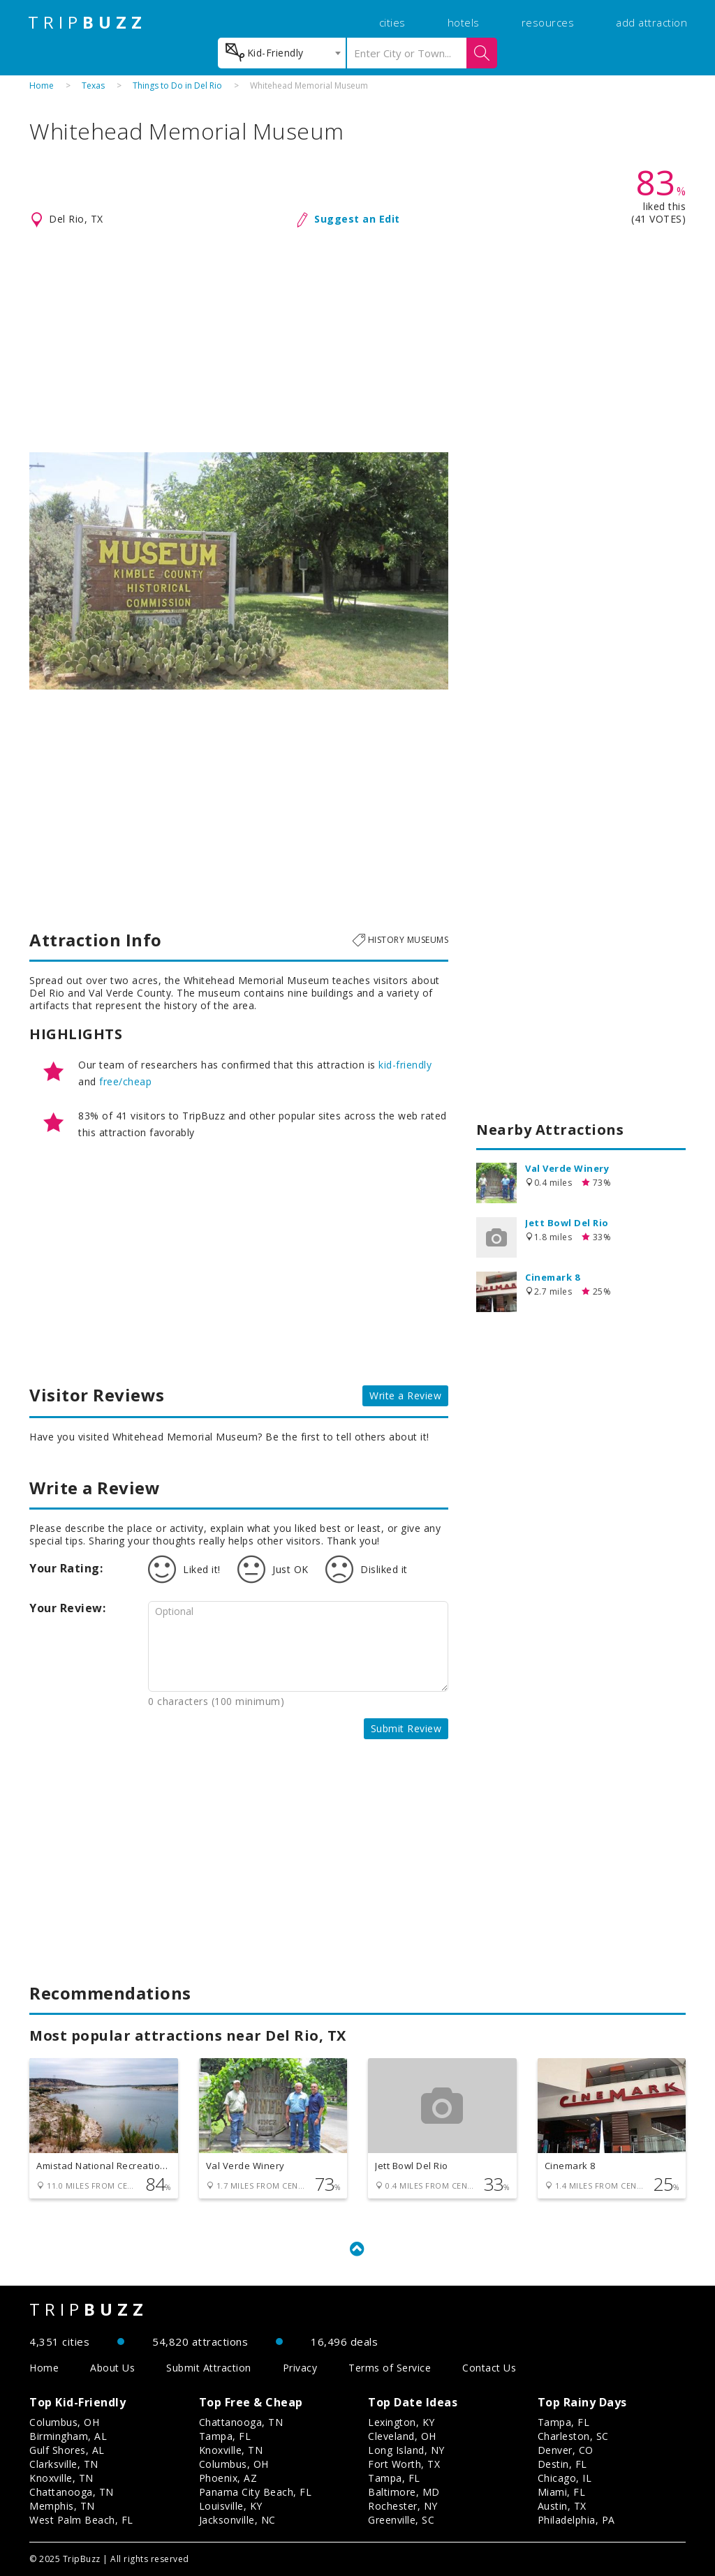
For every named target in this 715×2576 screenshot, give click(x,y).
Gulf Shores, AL (67, 2450)
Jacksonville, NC (237, 2519)
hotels (464, 22)
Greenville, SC (401, 2519)
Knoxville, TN (61, 2478)
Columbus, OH (64, 2422)
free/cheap (125, 1081)
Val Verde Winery (567, 1168)
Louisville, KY (231, 2505)
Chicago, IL (565, 2478)
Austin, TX (562, 2505)
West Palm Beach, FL (81, 2519)
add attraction (651, 22)
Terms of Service (389, 2367)
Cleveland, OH (402, 2436)
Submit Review (406, 1728)
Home (41, 85)
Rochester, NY (403, 2505)
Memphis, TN (62, 2505)
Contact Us (489, 2367)
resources (548, 22)
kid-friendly (405, 1064)
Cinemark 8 (552, 1277)
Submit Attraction (208, 2367)
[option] (238, 571)
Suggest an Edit (357, 218)
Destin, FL (562, 2464)
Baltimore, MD (404, 2492)
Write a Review (405, 1395)
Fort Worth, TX (404, 2464)
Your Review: (67, 1608)
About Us (112, 2367)
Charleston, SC (573, 2436)
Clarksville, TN (63, 2464)
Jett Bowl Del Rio (567, 1222)
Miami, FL (562, 2492)
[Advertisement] (357, 340)
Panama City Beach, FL (255, 2492)
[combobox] (282, 53)
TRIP (87, 22)
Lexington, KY (401, 2422)
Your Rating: (66, 1568)
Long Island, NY (406, 2450)
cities (392, 22)
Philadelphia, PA (576, 2519)
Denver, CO (566, 2450)
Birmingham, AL (68, 2436)
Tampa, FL (225, 2436)
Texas (93, 85)
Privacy (300, 2367)
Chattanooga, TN (71, 2492)
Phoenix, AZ (228, 2478)
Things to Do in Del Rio (177, 85)
